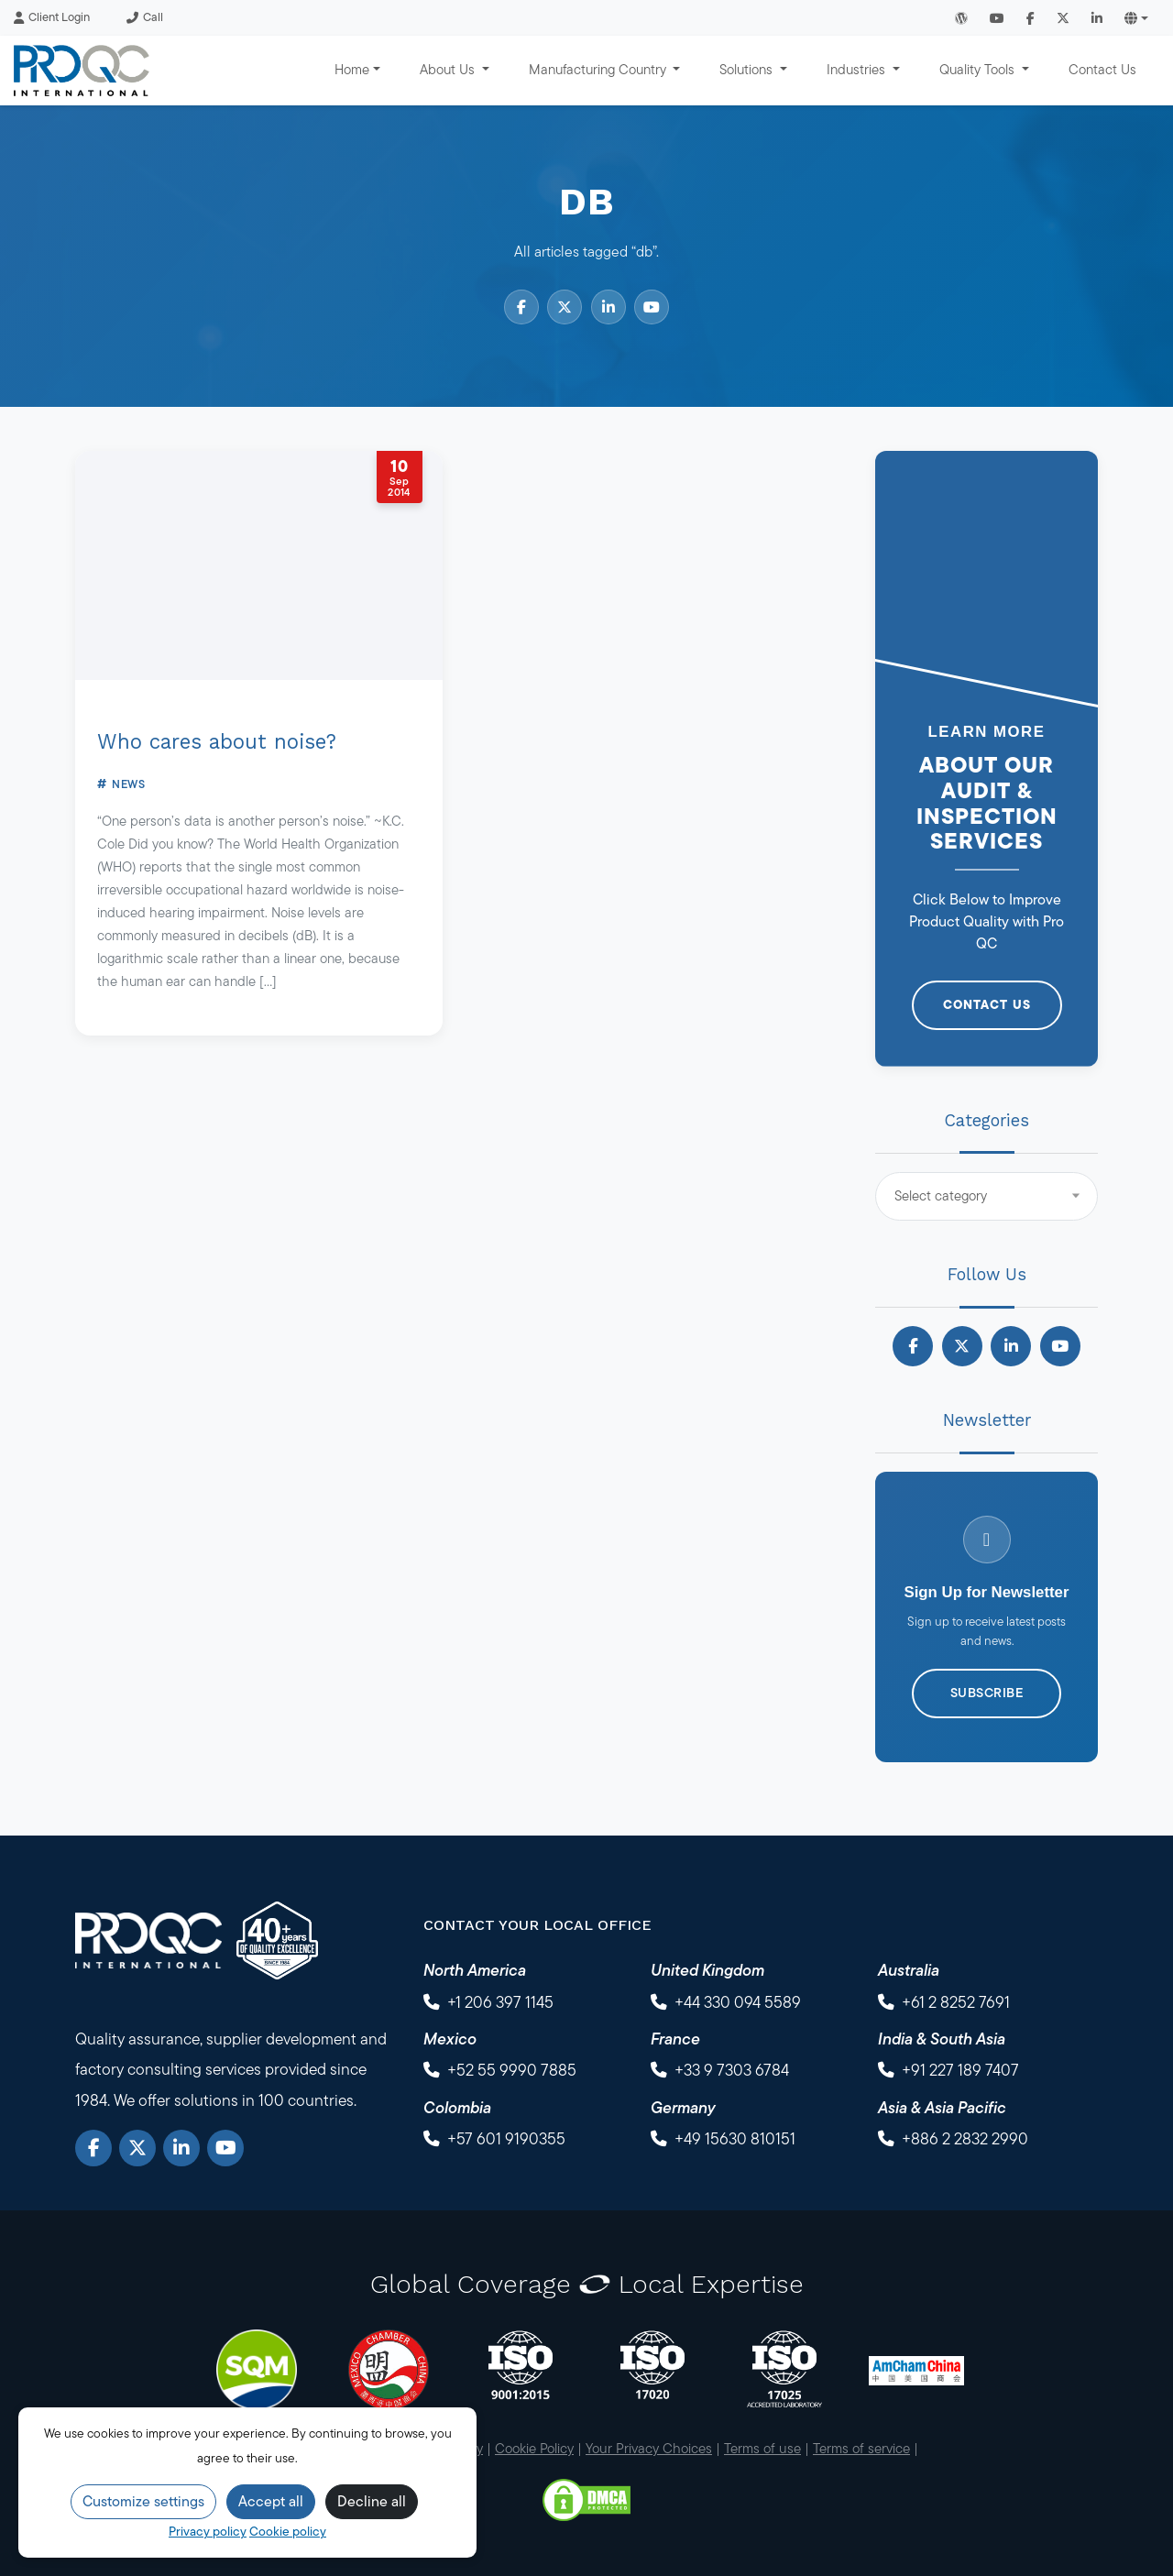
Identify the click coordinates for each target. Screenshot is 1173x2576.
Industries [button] (858, 69)
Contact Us (1102, 69)
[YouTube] (225, 2148)
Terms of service (861, 2448)
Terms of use (762, 2448)
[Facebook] (93, 2148)
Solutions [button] (747, 69)
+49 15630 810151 (734, 2138)
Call (144, 17)
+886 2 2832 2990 (965, 2138)
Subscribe (987, 1693)
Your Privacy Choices (649, 2448)
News (128, 784)
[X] (137, 2148)
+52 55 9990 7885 (511, 2069)
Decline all (371, 2501)
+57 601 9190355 (506, 2138)
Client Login (52, 17)
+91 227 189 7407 (960, 2069)
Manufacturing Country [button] (599, 69)
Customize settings (143, 2501)
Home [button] (351, 69)
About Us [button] (449, 69)
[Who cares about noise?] (259, 565)
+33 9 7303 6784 (731, 2069)
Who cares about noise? (216, 741)
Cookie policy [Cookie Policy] (287, 2531)
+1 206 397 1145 (500, 2001)
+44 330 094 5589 (737, 2001)
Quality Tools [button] (978, 69)
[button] (1136, 18)
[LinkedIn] (181, 2148)
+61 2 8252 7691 (956, 2001)
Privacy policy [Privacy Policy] (208, 2531)
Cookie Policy (534, 2448)
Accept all (270, 2501)
